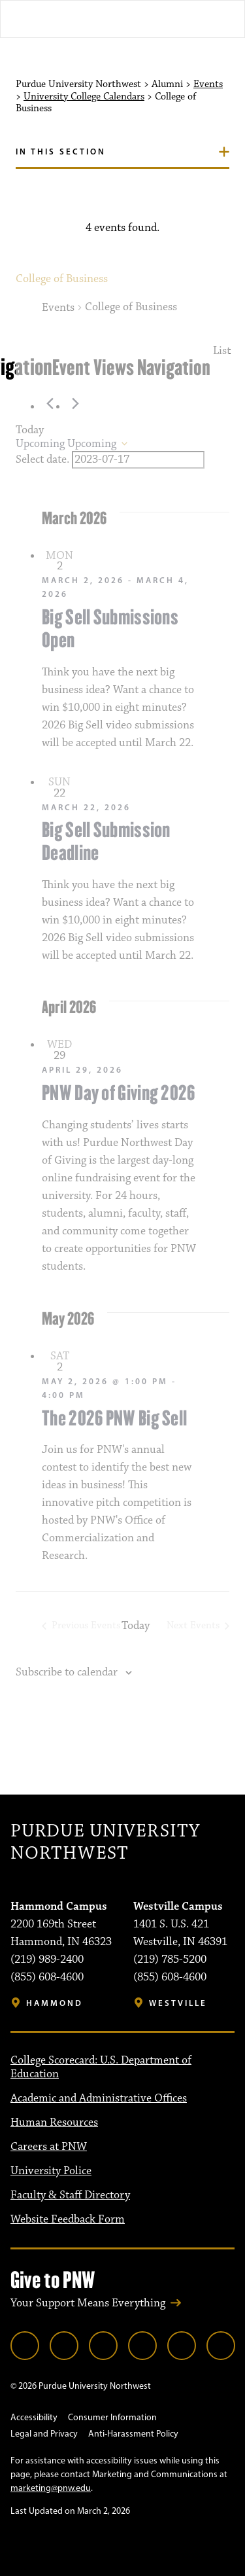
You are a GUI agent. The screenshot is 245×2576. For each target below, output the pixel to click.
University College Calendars (84, 97)
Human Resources (54, 2122)
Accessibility (33, 2417)
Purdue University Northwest (105, 1843)
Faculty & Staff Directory (70, 2195)
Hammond (54, 2003)
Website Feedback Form (67, 2219)
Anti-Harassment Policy (133, 2433)
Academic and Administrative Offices (98, 2098)
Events (208, 84)
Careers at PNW (48, 2146)
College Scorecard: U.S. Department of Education (100, 2067)
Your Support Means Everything (87, 2303)
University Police (50, 2171)
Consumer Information (112, 2417)
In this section (61, 151)
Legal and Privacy (44, 2433)
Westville (178, 2003)
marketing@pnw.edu (50, 2488)
